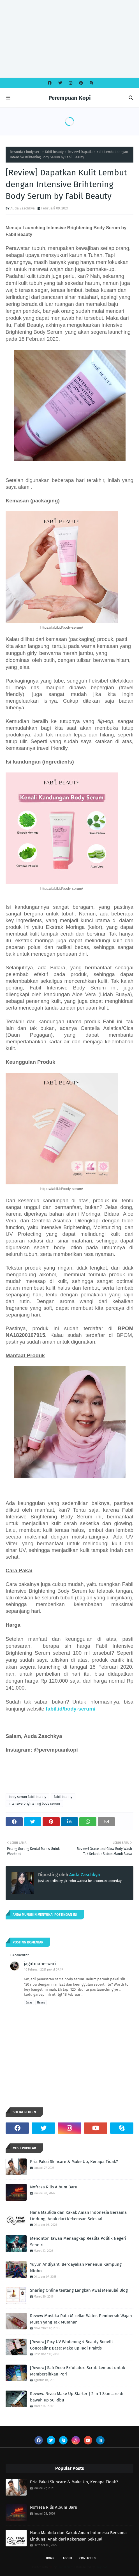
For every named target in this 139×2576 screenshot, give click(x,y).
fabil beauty (63, 1797)
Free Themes (65, 2567)
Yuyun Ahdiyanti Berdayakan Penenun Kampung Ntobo (76, 2267)
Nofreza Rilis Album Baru (53, 2186)
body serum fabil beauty (45, 152)
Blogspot (101, 2567)
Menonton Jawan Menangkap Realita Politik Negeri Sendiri (78, 2241)
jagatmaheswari (40, 1963)
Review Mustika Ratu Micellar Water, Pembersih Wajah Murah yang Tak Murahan (81, 2319)
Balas (29, 2002)
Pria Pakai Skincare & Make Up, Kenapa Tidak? (74, 2161)
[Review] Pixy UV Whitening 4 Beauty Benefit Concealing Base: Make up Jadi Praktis (71, 2345)
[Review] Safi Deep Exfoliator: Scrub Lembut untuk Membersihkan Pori (77, 2371)
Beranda (16, 152)
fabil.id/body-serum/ (70, 1709)
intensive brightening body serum (34, 1803)
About (67, 2558)
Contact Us (87, 2558)
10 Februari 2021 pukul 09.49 (43, 1969)
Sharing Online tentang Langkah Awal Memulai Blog (79, 2290)
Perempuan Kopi (69, 97)
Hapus (41, 2002)
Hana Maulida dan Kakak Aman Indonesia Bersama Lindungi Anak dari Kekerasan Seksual (78, 2215)
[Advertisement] (67, 39)
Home (50, 2558)
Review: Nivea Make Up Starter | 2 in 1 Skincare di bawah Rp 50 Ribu (76, 2397)
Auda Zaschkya (22, 208)
